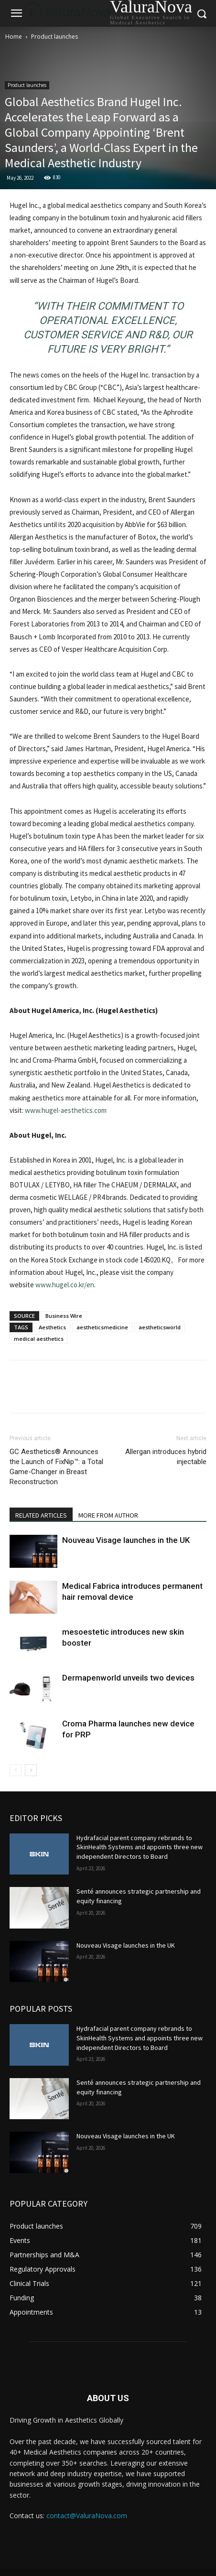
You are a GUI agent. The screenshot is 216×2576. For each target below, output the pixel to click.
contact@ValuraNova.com (86, 2515)
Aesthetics (52, 1327)
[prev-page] (16, 1770)
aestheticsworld (160, 1327)
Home (13, 36)
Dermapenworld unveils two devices (128, 1677)
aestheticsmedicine (102, 1327)
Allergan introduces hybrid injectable (165, 1456)
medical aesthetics (39, 1338)
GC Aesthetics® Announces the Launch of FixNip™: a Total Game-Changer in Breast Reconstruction (56, 1466)
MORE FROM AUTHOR (108, 1515)
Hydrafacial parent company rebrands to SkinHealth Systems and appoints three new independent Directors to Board (139, 1847)
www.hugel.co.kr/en (64, 1284)
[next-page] (31, 1770)
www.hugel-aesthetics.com (66, 1110)
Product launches (54, 36)
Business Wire (63, 1315)
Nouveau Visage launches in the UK (126, 1540)
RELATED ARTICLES (41, 1515)
